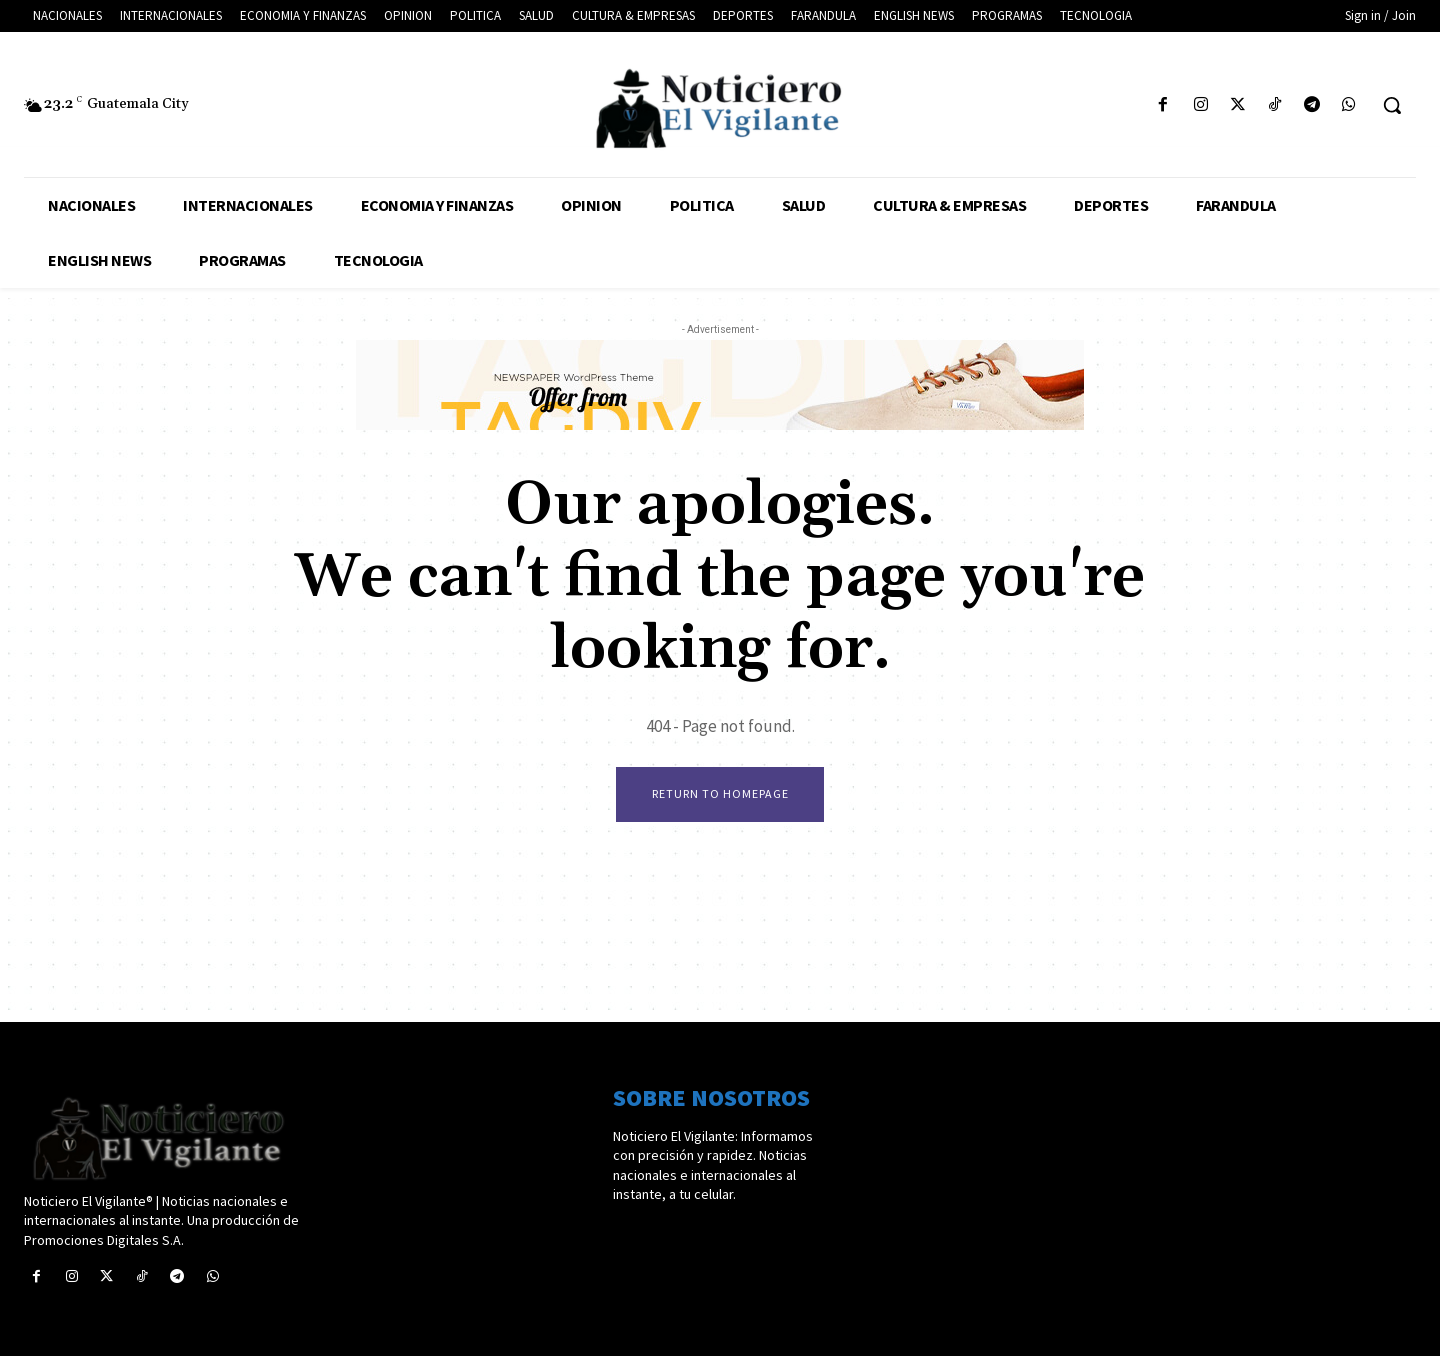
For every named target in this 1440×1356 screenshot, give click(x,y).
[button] (1392, 105)
